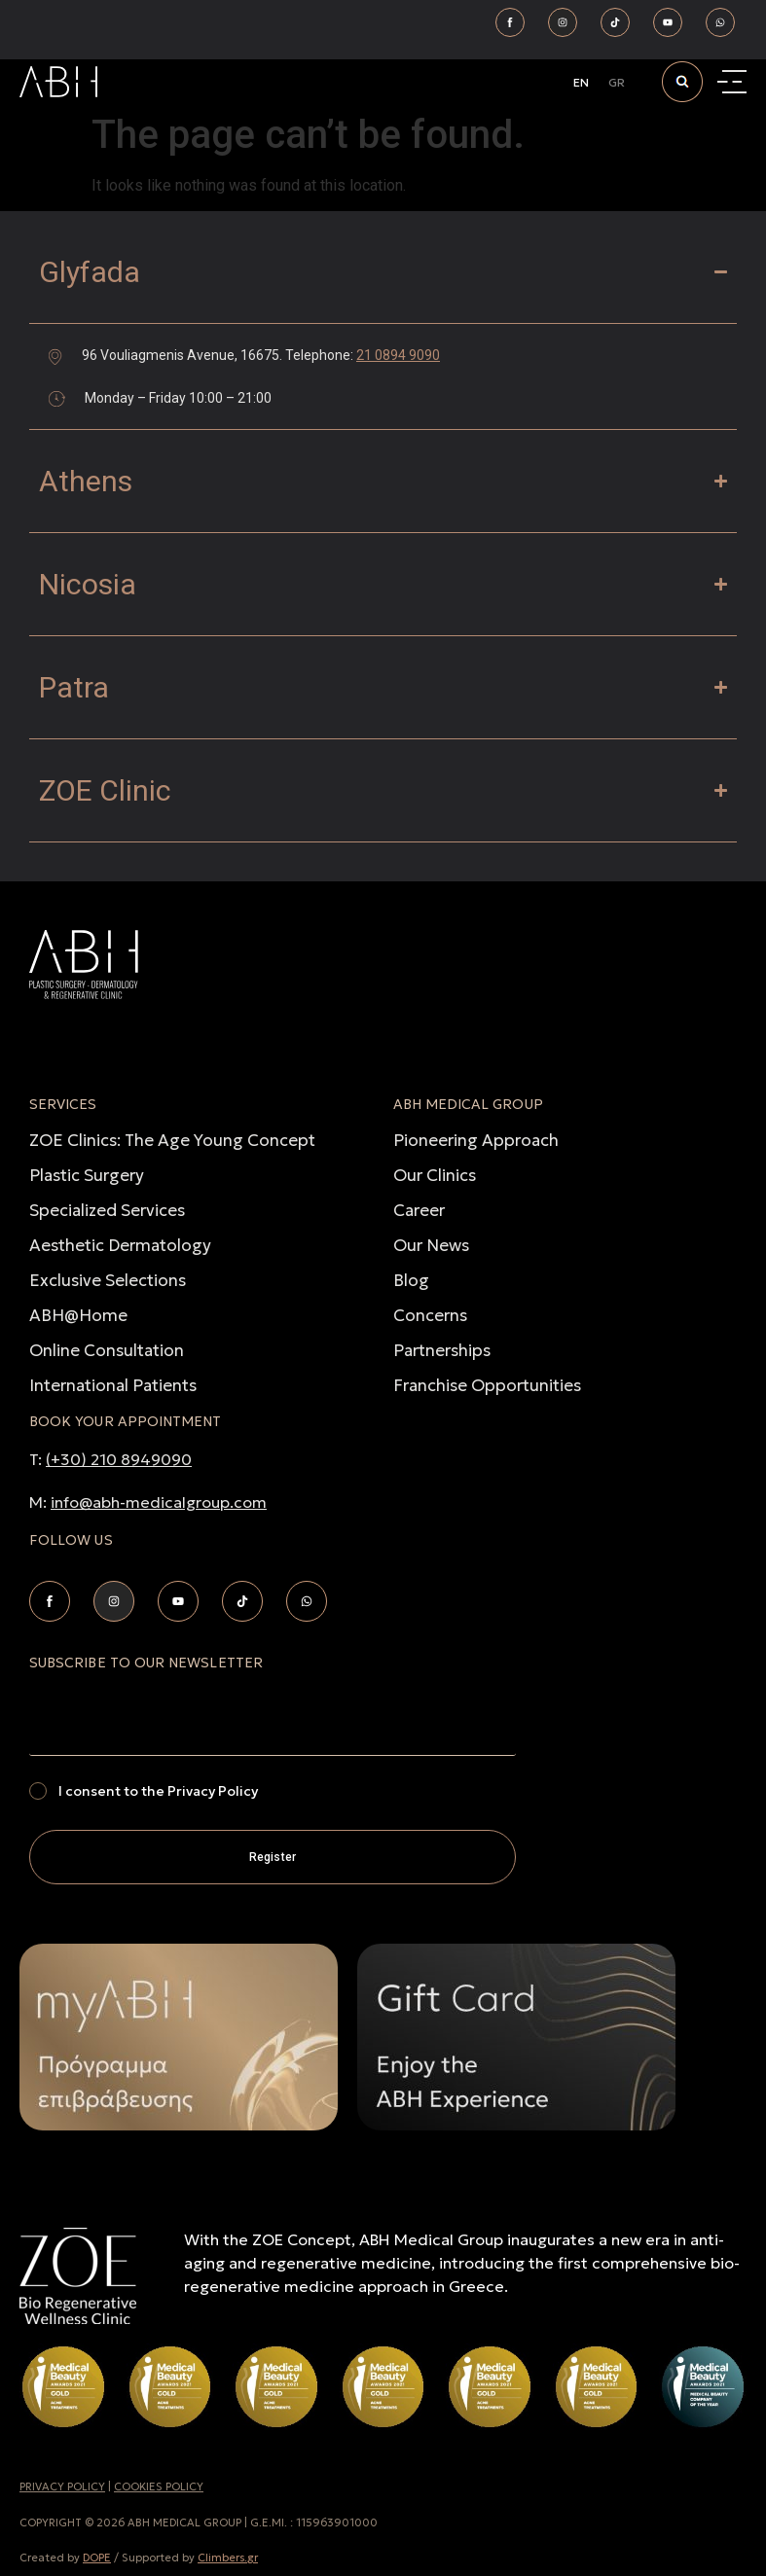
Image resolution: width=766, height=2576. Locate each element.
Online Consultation (106, 1350)
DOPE (97, 2557)
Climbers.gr (228, 2557)
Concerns (430, 1315)
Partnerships (442, 1350)
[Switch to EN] (581, 82)
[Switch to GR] (617, 82)
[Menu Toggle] (734, 82)
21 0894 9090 (398, 355)
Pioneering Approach (476, 1140)
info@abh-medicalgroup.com (159, 1502)
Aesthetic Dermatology (120, 1245)
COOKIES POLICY (158, 2486)
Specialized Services (107, 1210)
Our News (431, 1245)
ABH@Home (78, 1315)
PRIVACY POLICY (62, 2486)
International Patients (113, 1385)
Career (419, 1210)
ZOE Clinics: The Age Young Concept (172, 1140)
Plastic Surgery (86, 1175)
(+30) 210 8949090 (119, 1459)
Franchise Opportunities (487, 1385)
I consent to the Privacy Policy (158, 1791)
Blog (411, 1280)
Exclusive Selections (107, 1280)
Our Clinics (434, 1175)
